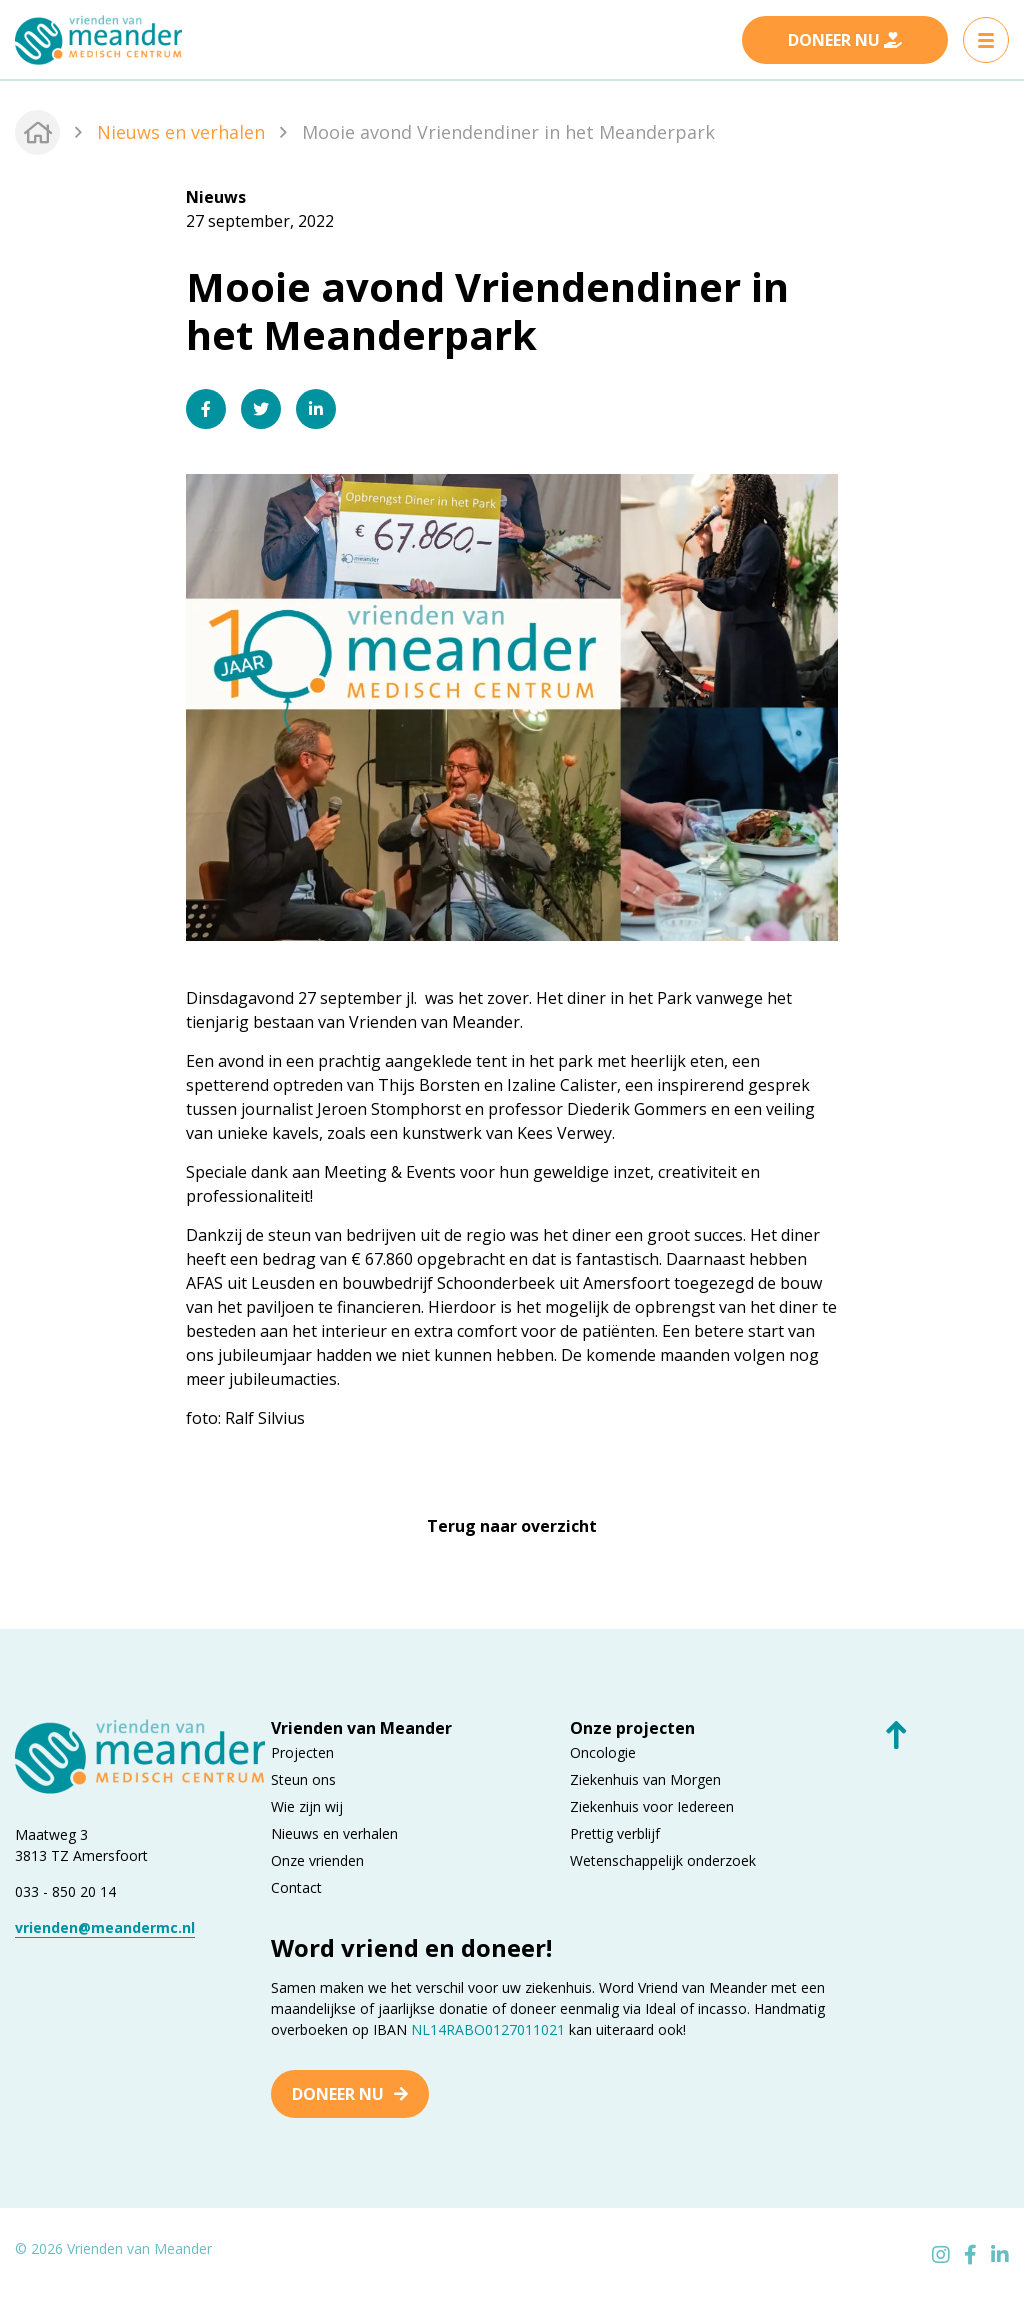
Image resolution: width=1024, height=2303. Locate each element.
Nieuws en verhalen (181, 132)
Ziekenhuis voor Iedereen (652, 1805)
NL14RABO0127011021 (488, 2028)
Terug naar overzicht (512, 1526)
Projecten (302, 1751)
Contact (296, 1886)
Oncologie (603, 1751)
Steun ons (303, 1778)
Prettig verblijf (615, 1832)
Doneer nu (338, 2093)
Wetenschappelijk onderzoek (663, 1859)
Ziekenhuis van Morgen (645, 1778)
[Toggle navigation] (986, 40)
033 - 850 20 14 (65, 1890)
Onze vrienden (317, 1859)
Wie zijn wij (307, 1805)
